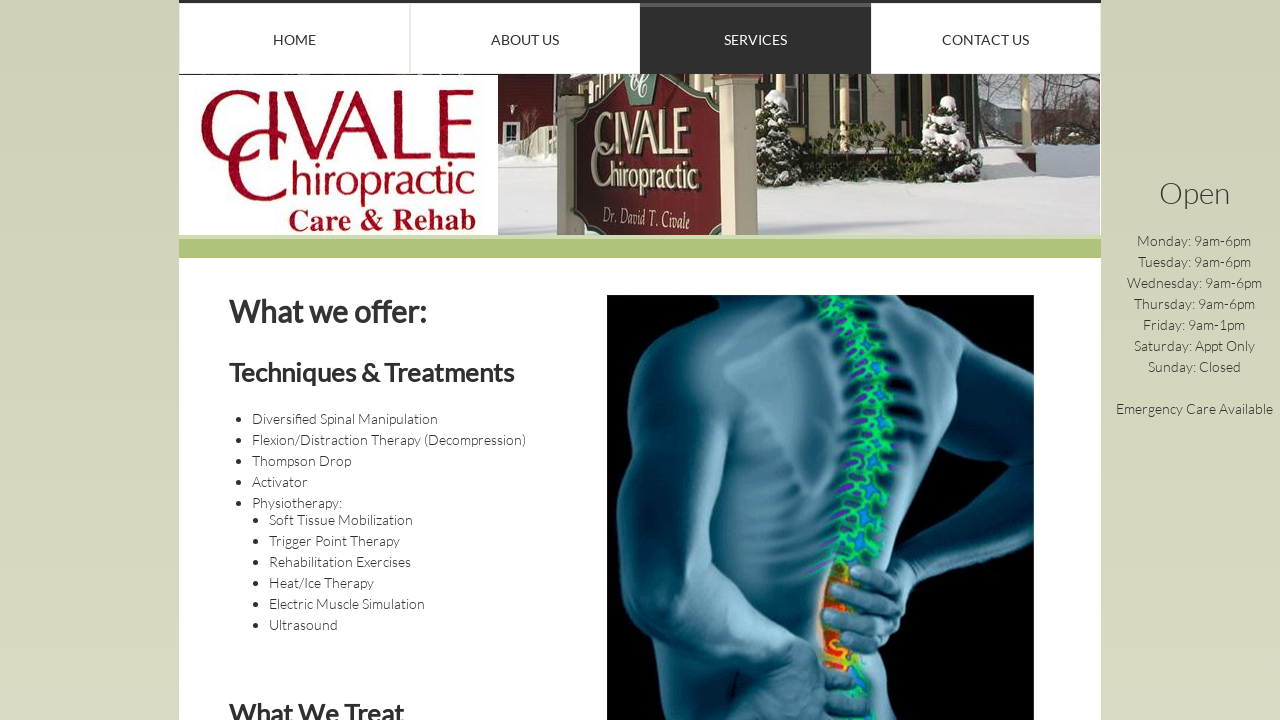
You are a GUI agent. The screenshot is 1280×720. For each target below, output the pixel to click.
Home (294, 39)
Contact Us (985, 39)
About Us (525, 39)
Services (755, 39)
